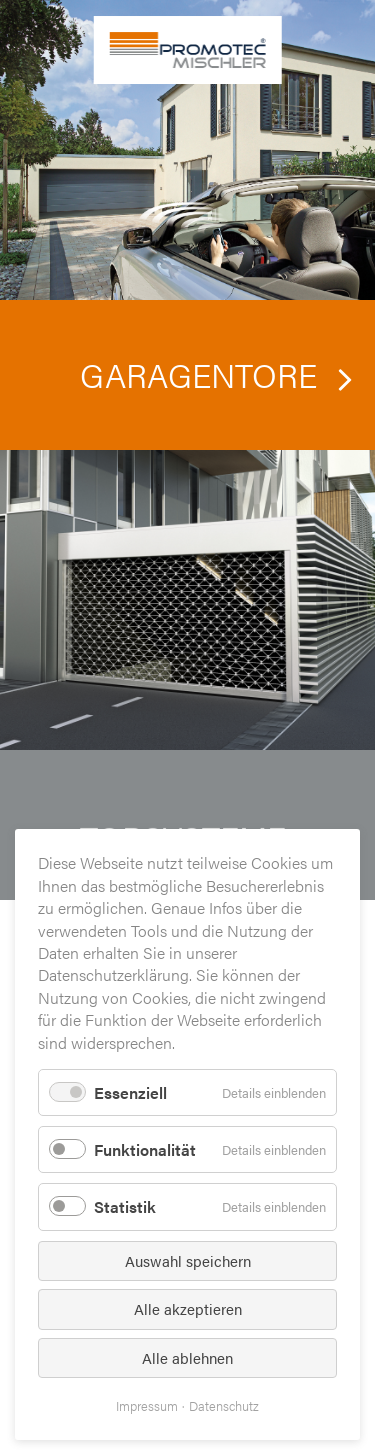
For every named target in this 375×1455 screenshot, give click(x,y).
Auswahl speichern (188, 1260)
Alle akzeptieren (188, 1308)
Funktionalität (145, 1149)
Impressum (147, 1405)
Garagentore (198, 374)
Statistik (125, 1206)
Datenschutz (224, 1405)
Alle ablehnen (187, 1357)
